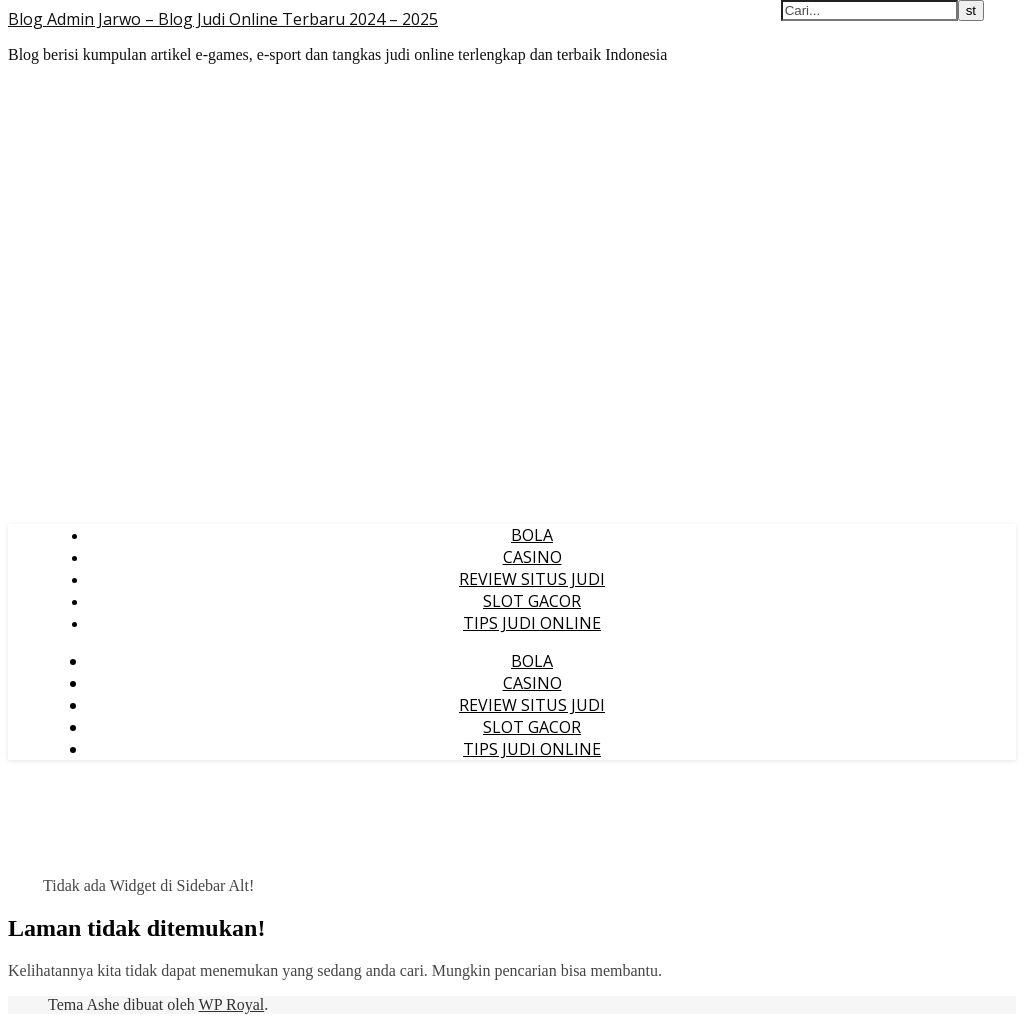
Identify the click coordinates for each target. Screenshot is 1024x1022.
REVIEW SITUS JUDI (532, 579)
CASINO (532, 557)
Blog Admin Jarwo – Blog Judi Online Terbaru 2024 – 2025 (223, 19)
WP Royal (232, 1004)
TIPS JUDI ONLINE (532, 623)
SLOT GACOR (532, 601)
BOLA (532, 535)
